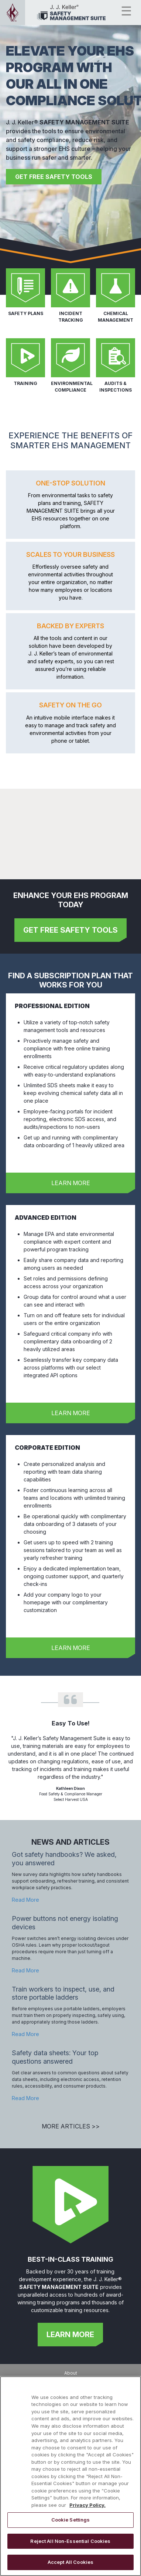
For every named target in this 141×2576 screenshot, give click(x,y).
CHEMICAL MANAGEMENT (115, 317)
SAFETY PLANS (25, 313)
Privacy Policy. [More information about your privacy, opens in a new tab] (87, 2505)
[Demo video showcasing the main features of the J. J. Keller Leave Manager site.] (70, 828)
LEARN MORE (70, 1183)
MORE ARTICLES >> (71, 2126)
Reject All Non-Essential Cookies (70, 2541)
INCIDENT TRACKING (70, 317)
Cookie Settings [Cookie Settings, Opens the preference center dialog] (70, 2520)
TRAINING (25, 383)
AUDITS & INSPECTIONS (115, 387)
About (70, 2373)
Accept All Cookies (70, 2562)
